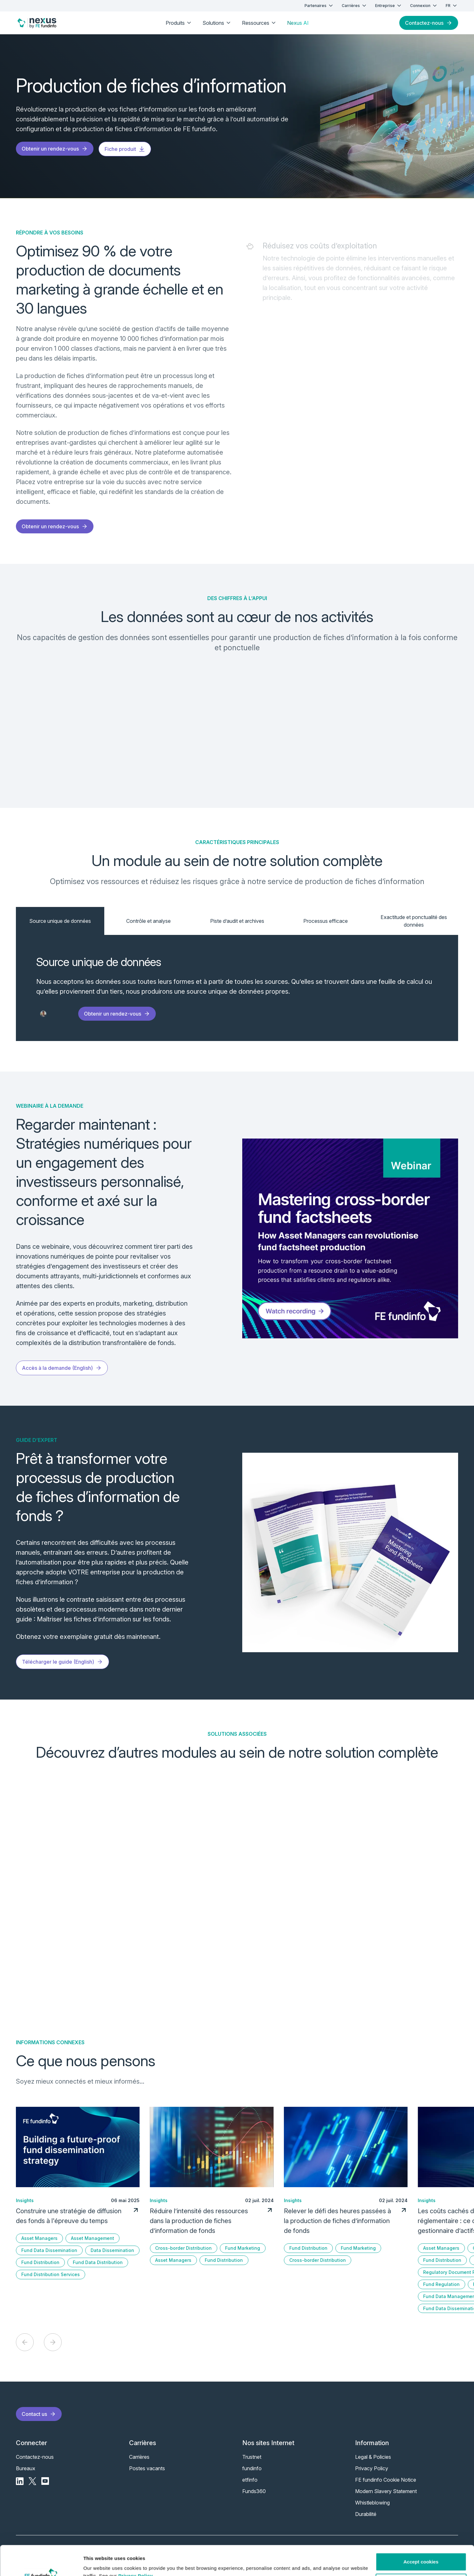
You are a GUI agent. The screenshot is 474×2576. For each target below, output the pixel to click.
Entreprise (388, 6)
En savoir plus (57, 1845)
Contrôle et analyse (148, 921)
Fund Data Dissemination (49, 2250)
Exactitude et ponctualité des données (414, 921)
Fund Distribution (40, 2262)
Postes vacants (147, 2468)
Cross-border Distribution (183, 2248)
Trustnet (251, 2457)
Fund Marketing (242, 2248)
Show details (98, 2563)
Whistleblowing (372, 2502)
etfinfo (250, 2480)
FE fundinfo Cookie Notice (385, 2480)
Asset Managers (39, 2238)
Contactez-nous (428, 23)
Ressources (259, 23)
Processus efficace (325, 921)
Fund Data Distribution (98, 2262)
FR (452, 6)
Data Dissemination (112, 2250)
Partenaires (319, 6)
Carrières (355, 6)
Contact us (39, 2414)
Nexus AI (298, 23)
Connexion (424, 6)
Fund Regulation (441, 2284)
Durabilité (365, 2514)
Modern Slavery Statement (386, 2491)
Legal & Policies (373, 2457)
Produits (179, 23)
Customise (421, 2552)
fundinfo (252, 2468)
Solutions (217, 23)
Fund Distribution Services (50, 2274)
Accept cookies (420, 2532)
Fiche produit (125, 149)
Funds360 (254, 2491)
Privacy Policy (135, 2546)
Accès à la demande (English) (62, 1368)
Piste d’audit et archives (237, 921)
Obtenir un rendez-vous (55, 148)
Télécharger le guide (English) (62, 1662)
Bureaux (25, 2468)
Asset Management (92, 2238)
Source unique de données (60, 921)
